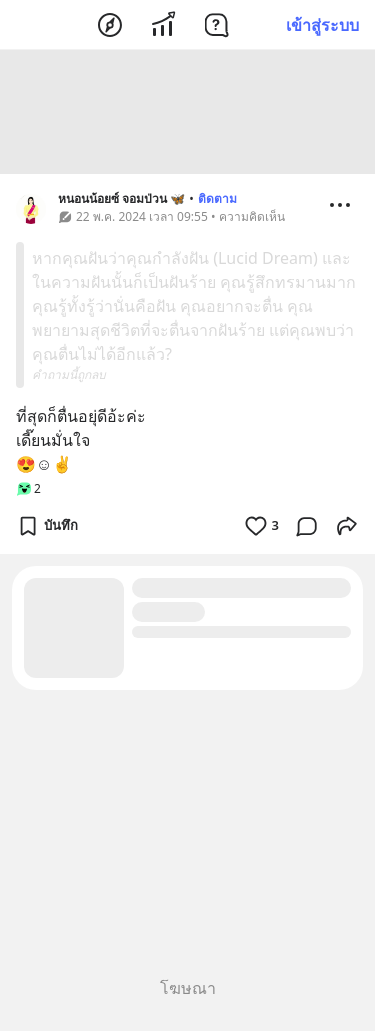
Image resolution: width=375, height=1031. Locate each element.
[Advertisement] (188, 115)
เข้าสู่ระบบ (322, 25)
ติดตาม (217, 201)
